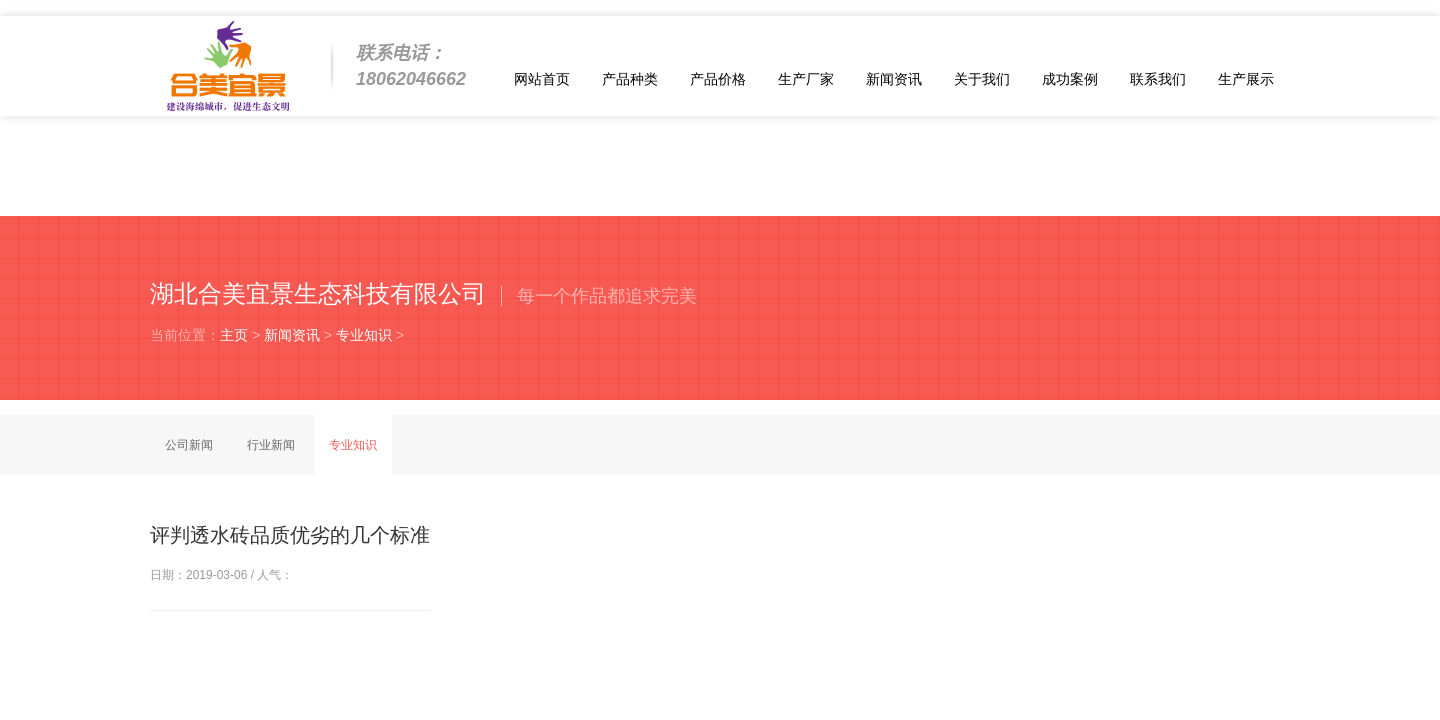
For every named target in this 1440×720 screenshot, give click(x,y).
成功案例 (1070, 79)
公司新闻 (189, 445)
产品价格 (718, 79)
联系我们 (1158, 79)
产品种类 (630, 79)
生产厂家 (806, 79)
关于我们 (982, 79)
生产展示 (1246, 79)
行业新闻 (271, 445)
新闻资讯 (894, 79)
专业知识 (364, 335)
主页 (234, 335)
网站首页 (542, 79)
